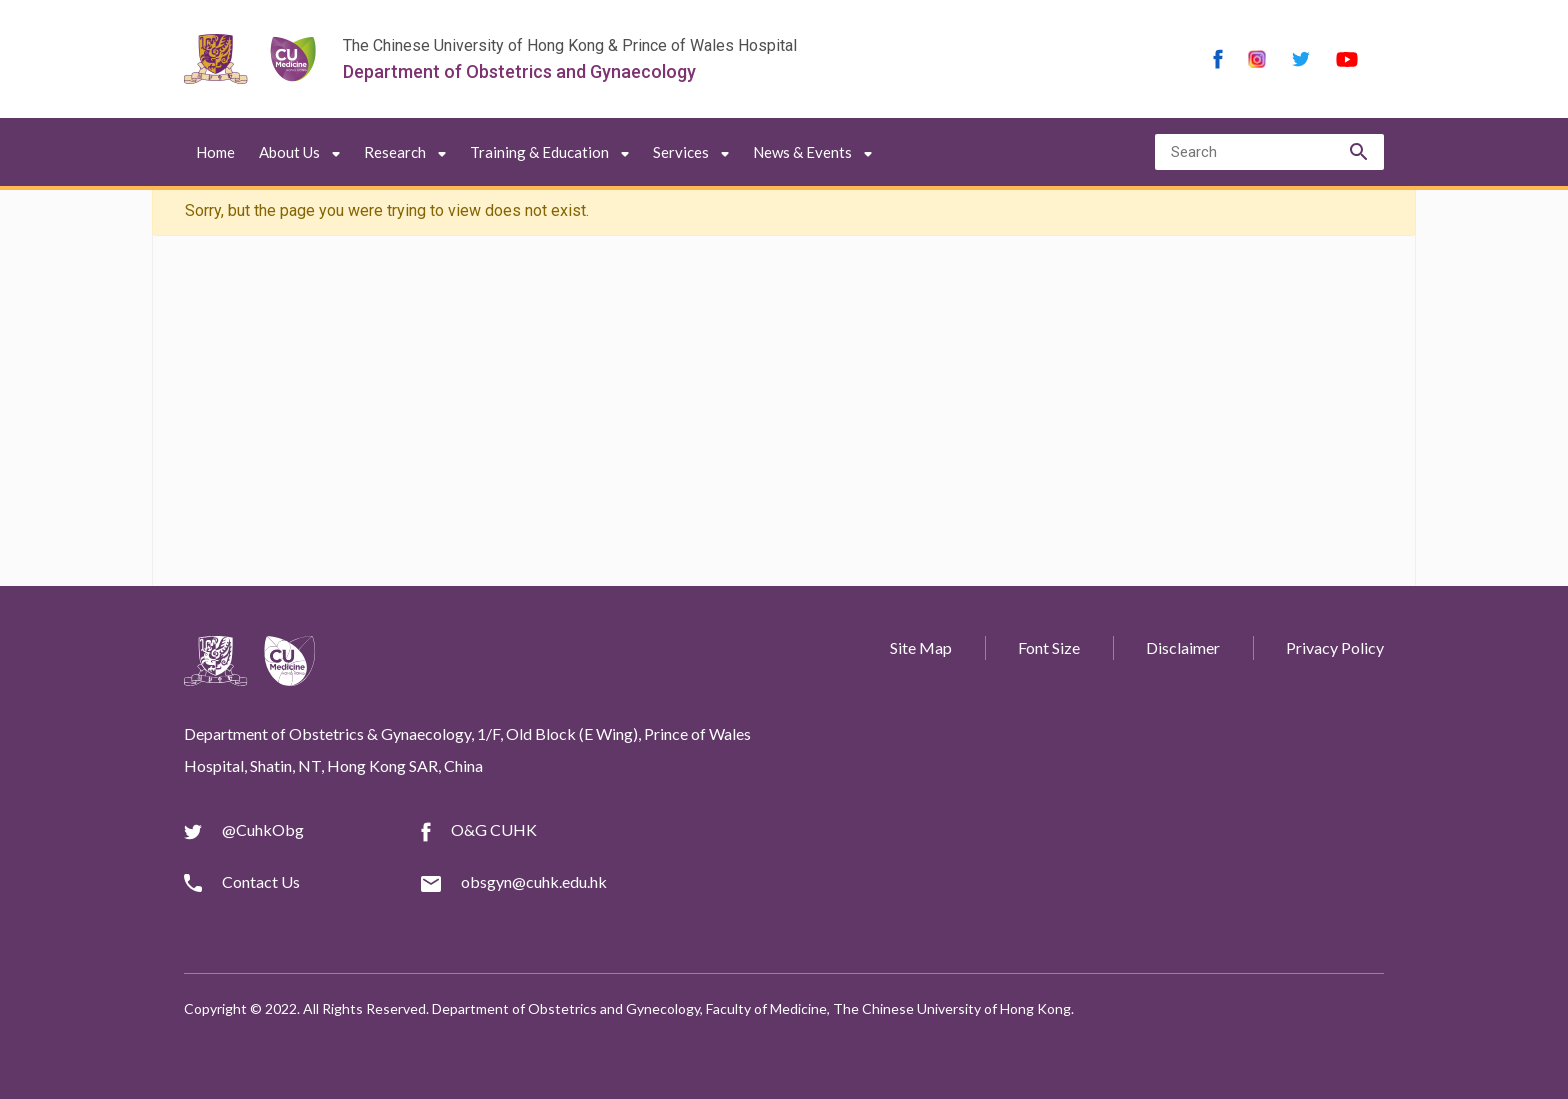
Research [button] (405, 152)
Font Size (1049, 647)
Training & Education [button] (549, 152)
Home (215, 152)
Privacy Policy (1335, 647)
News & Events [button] (812, 152)
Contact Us (261, 881)
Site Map (921, 647)
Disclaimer (1183, 647)
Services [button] (691, 152)
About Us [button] (299, 152)
